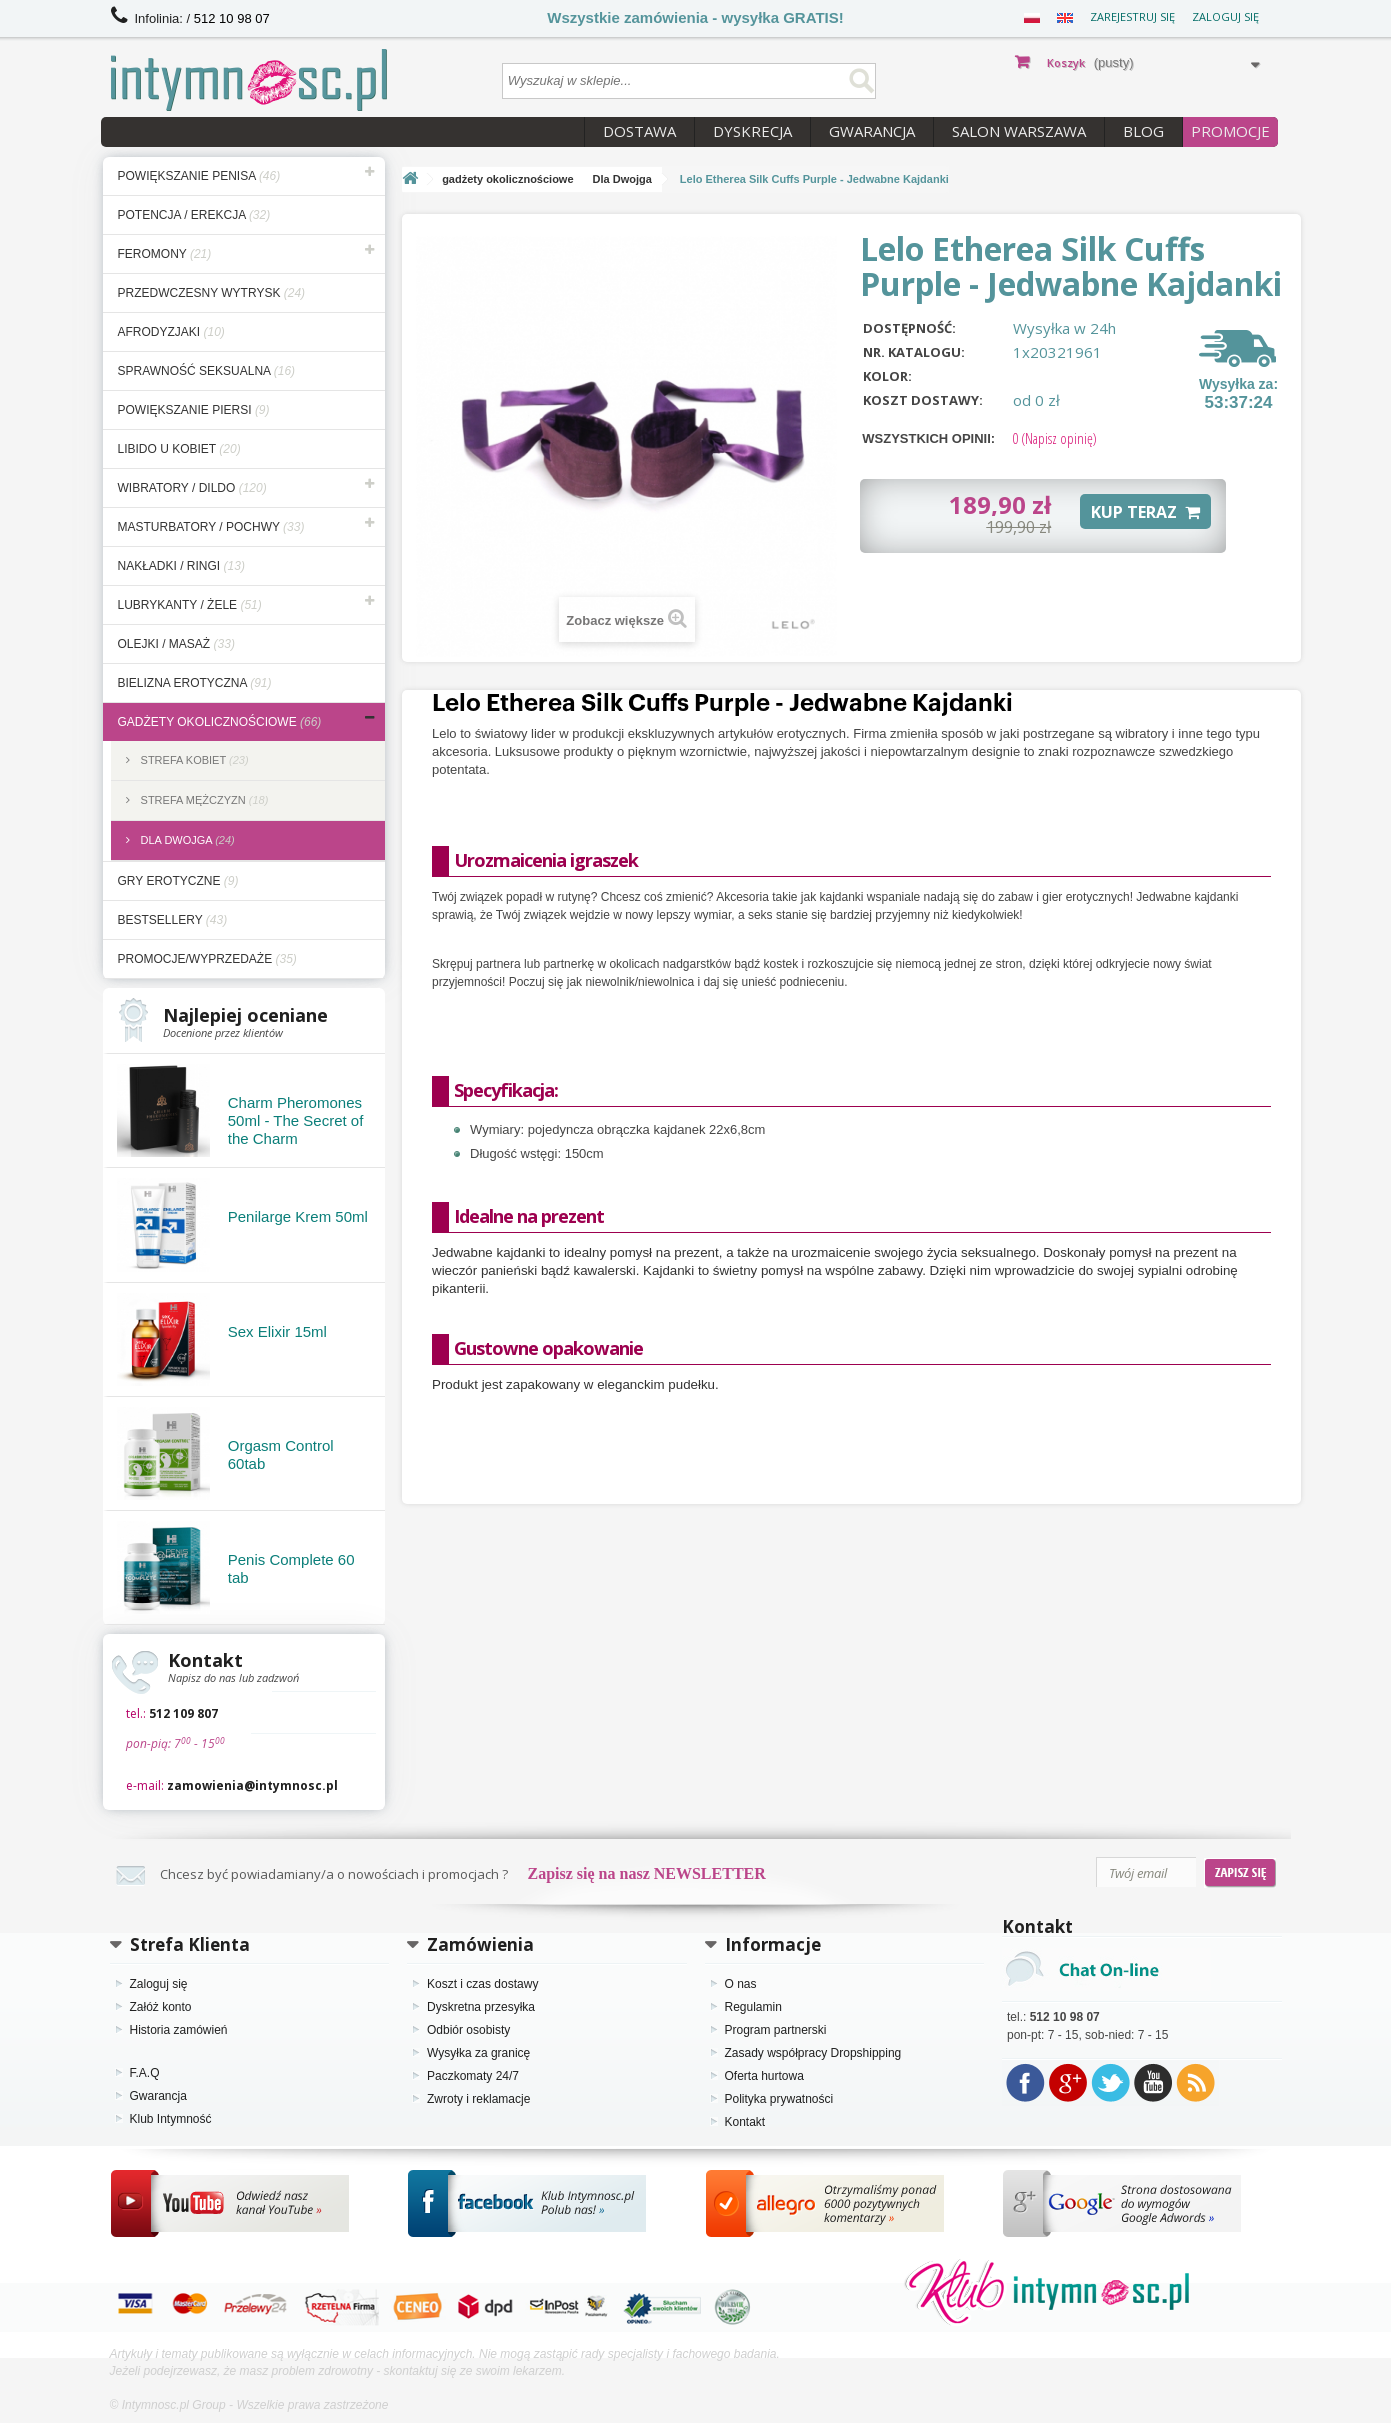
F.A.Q (145, 2073)
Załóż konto (161, 2007)
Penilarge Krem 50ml (298, 1216)
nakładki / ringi (181, 566)
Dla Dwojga (186, 840)
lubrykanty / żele (190, 605)
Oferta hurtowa (764, 2076)
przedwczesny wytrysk (212, 293)
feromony (165, 254)
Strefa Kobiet (193, 760)
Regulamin (753, 2007)
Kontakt (745, 2122)
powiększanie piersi (194, 410)
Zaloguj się (1225, 16)
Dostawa (639, 131)
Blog (1143, 131)
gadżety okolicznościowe (220, 722)
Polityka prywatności (779, 2099)
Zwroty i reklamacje (478, 2099)
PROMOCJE (1230, 131)
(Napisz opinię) (1054, 438)
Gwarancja (872, 131)
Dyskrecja (752, 131)
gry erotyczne (178, 881)
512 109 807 (183, 1713)
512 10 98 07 (232, 18)
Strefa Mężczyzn (203, 800)
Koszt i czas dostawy (482, 1984)
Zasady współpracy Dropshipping (813, 2053)
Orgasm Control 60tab (281, 1454)
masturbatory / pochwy (211, 527)
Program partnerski (776, 2030)
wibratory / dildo (192, 488)
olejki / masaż (176, 644)
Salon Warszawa (1019, 131)
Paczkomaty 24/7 (473, 2076)
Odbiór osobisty (468, 2030)
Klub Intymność (171, 2119)
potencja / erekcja (194, 215)
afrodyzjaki (171, 332)
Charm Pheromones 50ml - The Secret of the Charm (296, 1120)
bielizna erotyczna (195, 683)
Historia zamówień (179, 2030)
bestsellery (173, 920)
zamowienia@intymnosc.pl (252, 1785)
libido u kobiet (179, 449)
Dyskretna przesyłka (481, 2007)
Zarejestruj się (1132, 16)
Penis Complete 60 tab (291, 1568)
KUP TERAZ (1145, 512)
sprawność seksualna (207, 371)
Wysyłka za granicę (478, 2053)
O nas (741, 1984)
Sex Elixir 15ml (277, 1331)
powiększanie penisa (199, 176)
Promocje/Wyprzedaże (207, 959)
